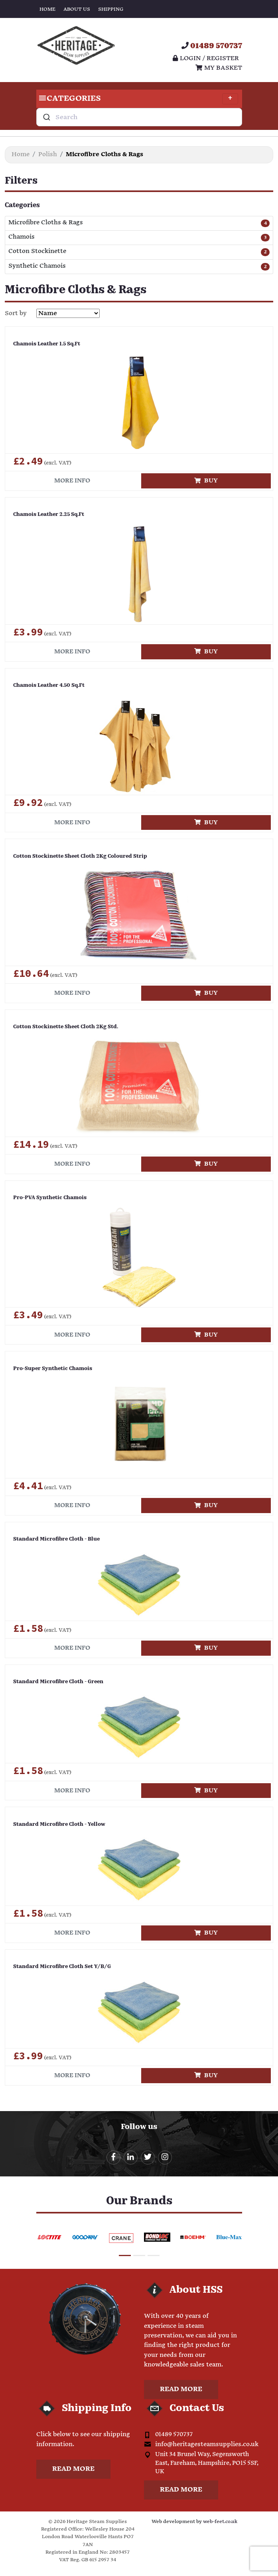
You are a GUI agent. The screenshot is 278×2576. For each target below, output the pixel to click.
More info (72, 480)
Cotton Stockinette (37, 251)
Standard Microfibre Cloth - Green (58, 1681)
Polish (47, 154)
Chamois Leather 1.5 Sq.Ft (46, 344)
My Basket (218, 68)
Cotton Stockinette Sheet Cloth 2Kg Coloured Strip (80, 856)
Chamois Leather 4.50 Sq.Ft (49, 685)
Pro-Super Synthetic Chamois (52, 1368)
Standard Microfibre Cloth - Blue (56, 1539)
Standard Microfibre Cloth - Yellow (59, 1824)
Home (47, 9)
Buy (206, 480)
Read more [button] (181, 2389)
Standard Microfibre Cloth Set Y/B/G (62, 1966)
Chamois (21, 237)
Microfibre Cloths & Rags (45, 223)
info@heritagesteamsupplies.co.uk (206, 2444)
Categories (137, 98)
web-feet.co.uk (220, 2522)
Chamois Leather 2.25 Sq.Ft (48, 514)
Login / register (206, 58)
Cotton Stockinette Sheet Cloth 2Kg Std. (65, 1026)
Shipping (110, 9)
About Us (76, 9)
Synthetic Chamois (37, 266)
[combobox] (139, 117)
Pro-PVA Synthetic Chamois (50, 1197)
